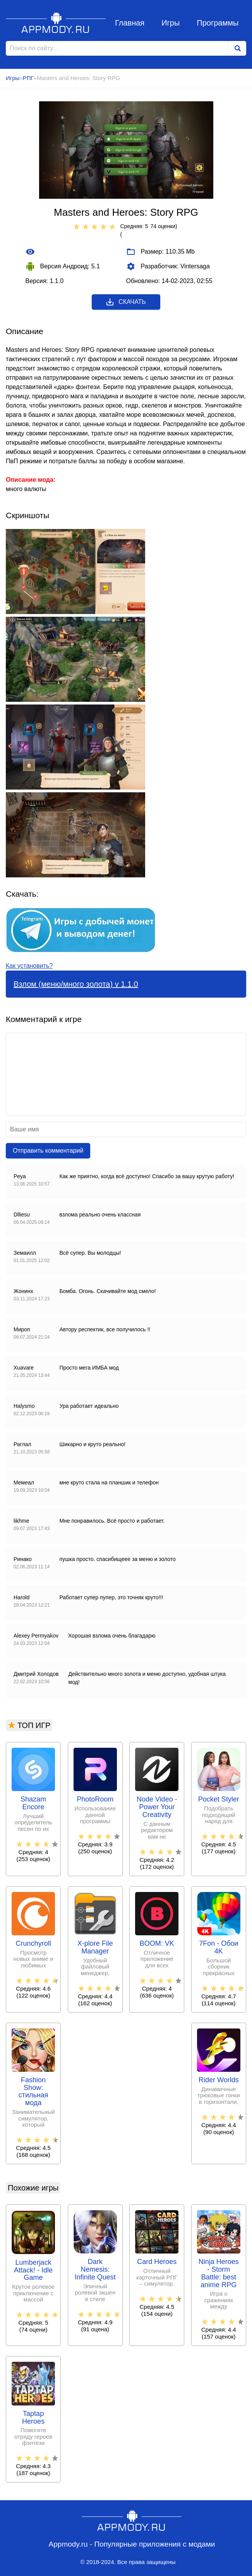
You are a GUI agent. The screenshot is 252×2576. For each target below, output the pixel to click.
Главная (129, 23)
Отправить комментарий (48, 1150)
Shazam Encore (33, 1803)
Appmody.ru (56, 22)
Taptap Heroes (33, 2417)
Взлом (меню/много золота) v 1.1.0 (76, 984)
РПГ (28, 78)
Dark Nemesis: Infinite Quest (95, 2269)
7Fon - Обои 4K (218, 1947)
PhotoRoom (95, 1799)
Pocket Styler (218, 1799)
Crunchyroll (33, 1943)
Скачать (125, 302)
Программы (217, 23)
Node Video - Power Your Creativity (157, 1807)
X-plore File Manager (95, 1947)
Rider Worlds (219, 2080)
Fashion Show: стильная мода (33, 2091)
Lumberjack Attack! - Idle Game (33, 2270)
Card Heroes (157, 2262)
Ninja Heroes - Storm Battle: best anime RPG (219, 2273)
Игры (170, 23)
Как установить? (29, 965)
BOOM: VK (157, 1943)
